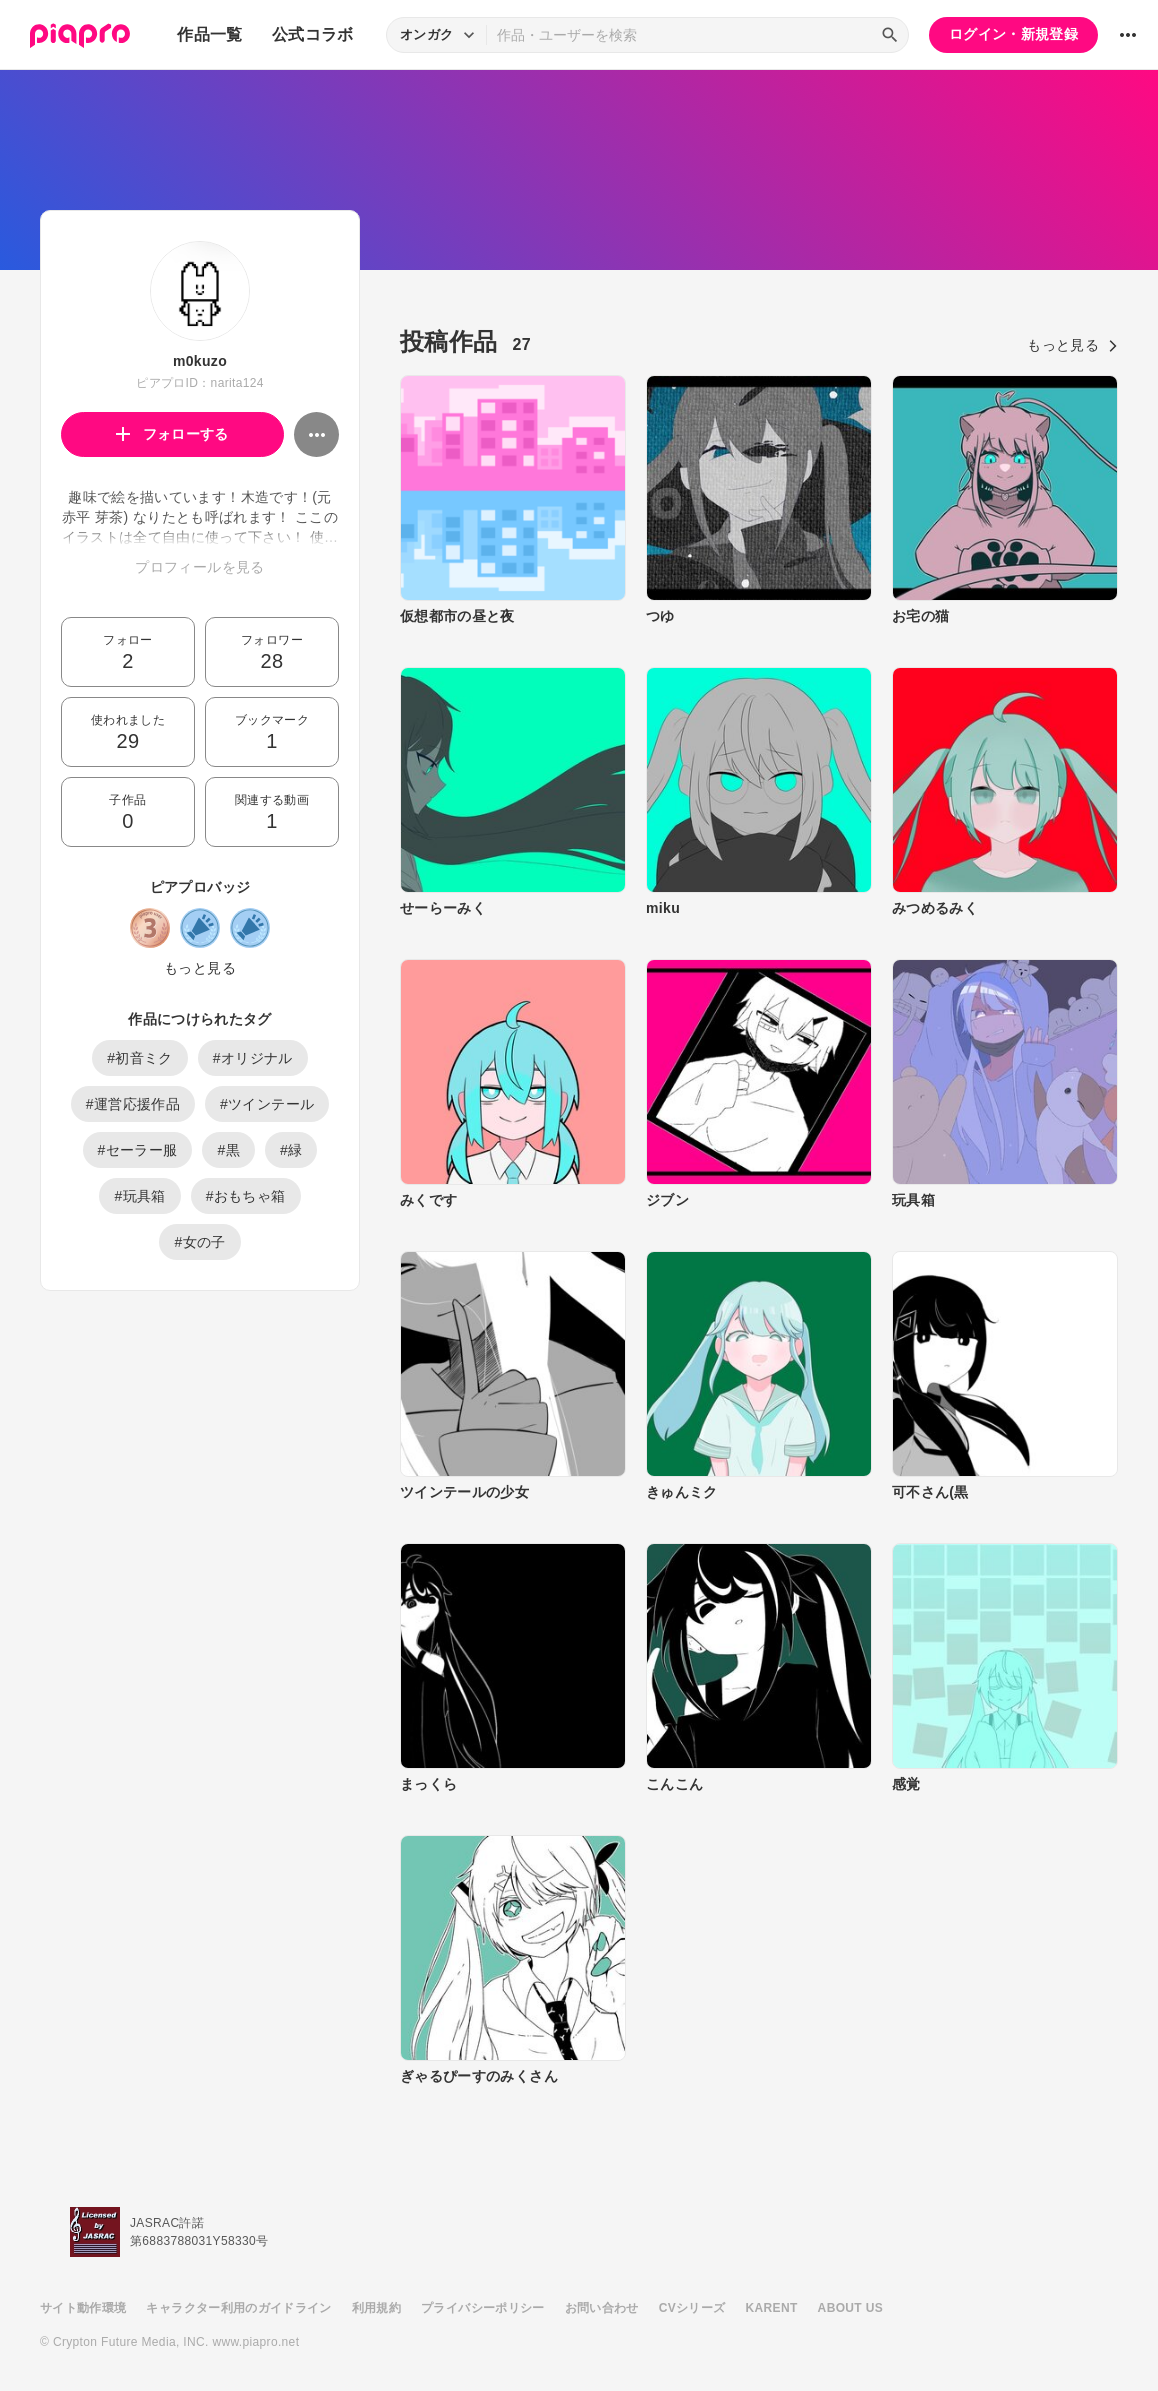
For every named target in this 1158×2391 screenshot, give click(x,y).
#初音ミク (140, 1058)
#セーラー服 (138, 1150)
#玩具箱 (139, 1196)
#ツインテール (267, 1104)
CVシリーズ (692, 2308)
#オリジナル (253, 1058)
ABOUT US (850, 2308)
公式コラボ (313, 34)
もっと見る (200, 968)
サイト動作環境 (83, 2308)
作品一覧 (209, 34)
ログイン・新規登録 (1013, 34)
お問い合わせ (602, 2308)
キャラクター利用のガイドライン (238, 2308)
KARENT (772, 2308)
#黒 (228, 1150)
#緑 (291, 1150)
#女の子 (199, 1242)
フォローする (172, 434)
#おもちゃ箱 (246, 1196)
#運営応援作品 (133, 1104)
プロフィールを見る (199, 567)
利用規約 (376, 2308)
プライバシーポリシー (483, 2308)
